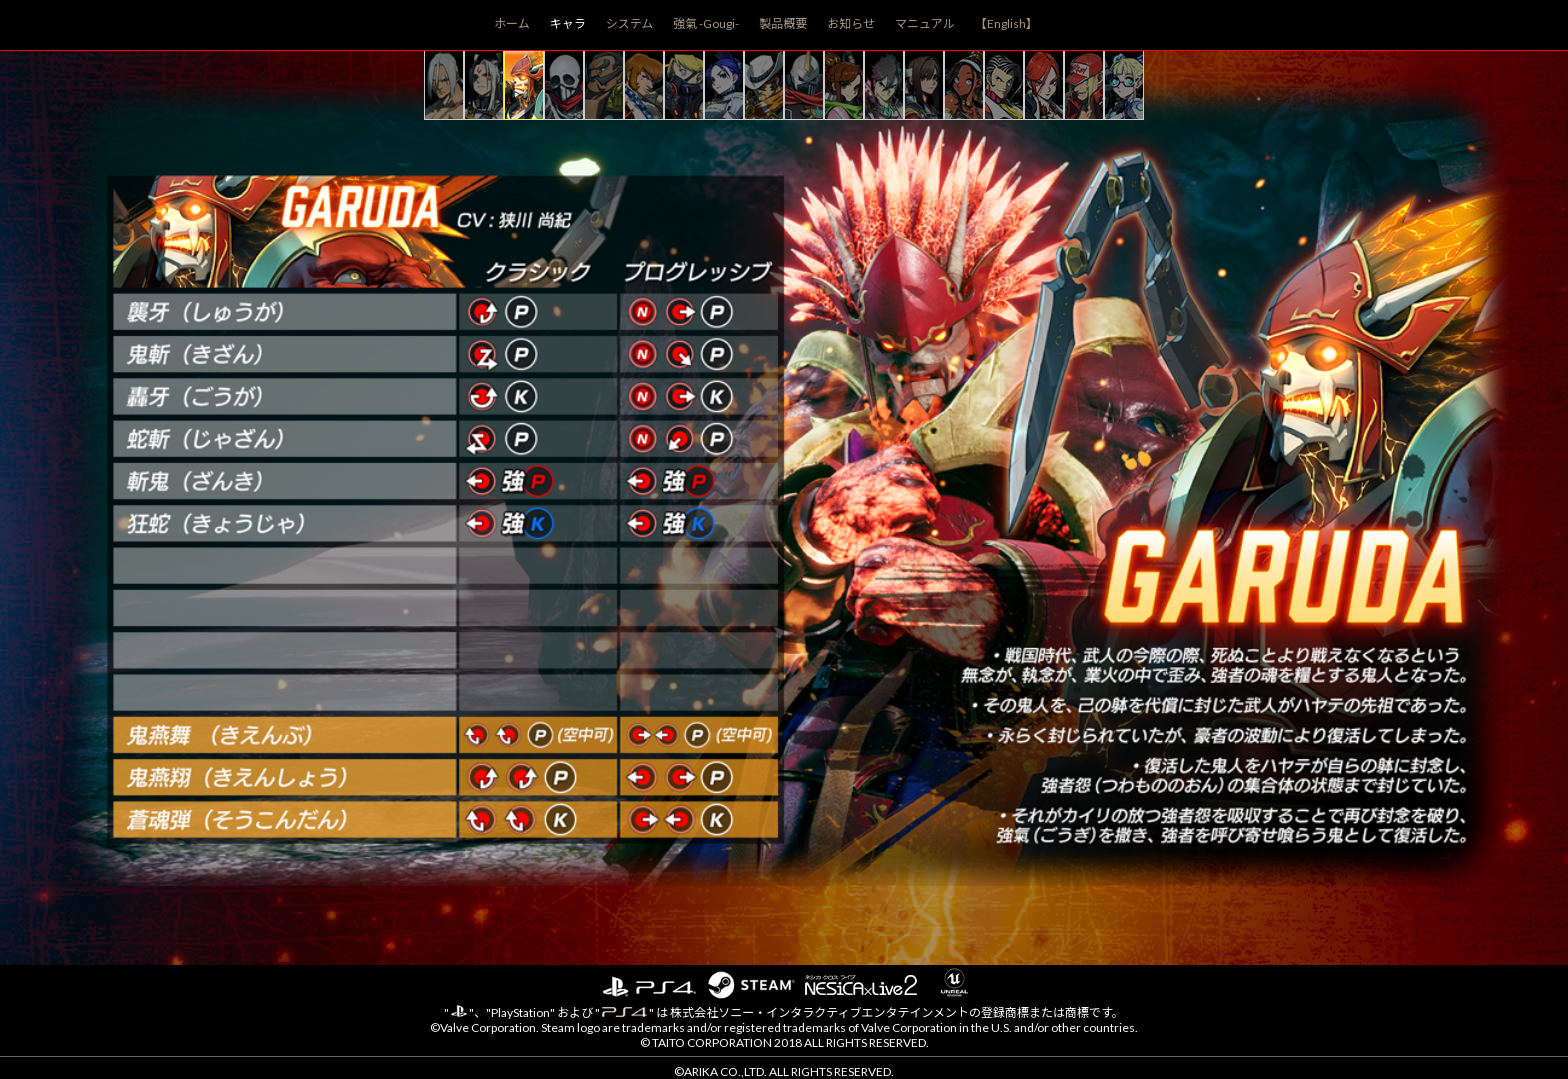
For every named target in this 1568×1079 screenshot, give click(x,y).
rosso (1004, 85)
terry (1084, 85)
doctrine (684, 85)
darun (604, 85)
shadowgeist (804, 85)
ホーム (512, 23)
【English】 (1006, 23)
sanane (844, 85)
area (1124, 85)
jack (764, 85)
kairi (444, 85)
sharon (1044, 85)
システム (630, 23)
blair (724, 85)
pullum (964, 85)
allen (644, 85)
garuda (524, 85)
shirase (484, 85)
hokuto (924, 85)
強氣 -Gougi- (706, 23)
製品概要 (783, 23)
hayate (884, 85)
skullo (564, 85)
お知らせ (851, 23)
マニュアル (925, 23)
